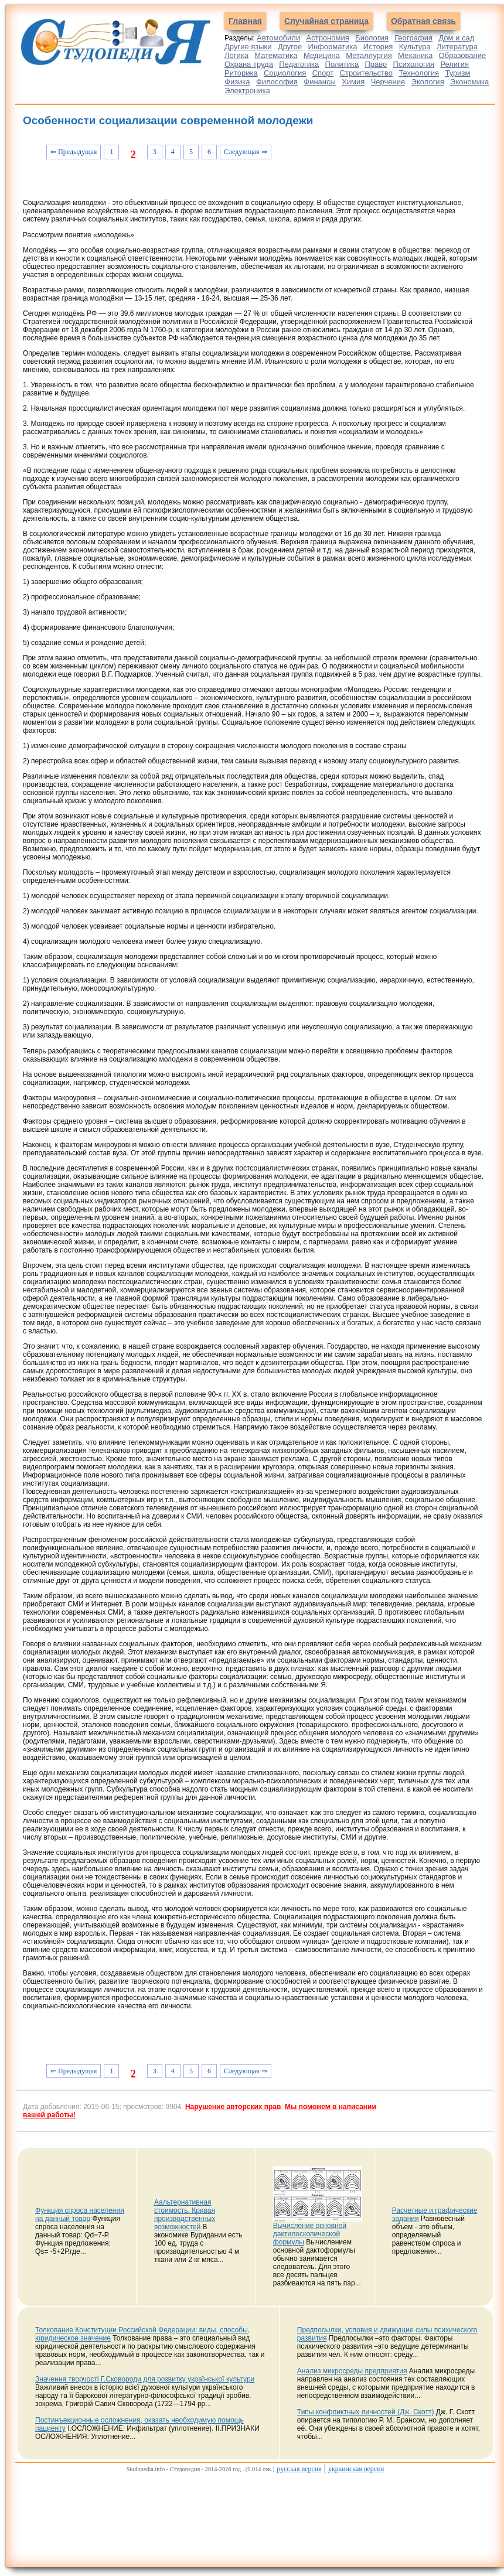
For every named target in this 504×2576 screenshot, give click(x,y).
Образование (462, 55)
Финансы (320, 81)
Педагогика (299, 64)
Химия (353, 81)
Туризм (458, 73)
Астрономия (328, 37)
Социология (285, 73)
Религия (454, 64)
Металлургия (369, 55)
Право (376, 64)
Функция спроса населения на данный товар (79, 2214)
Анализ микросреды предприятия (352, 2371)
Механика (415, 55)
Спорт (323, 73)
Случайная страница (326, 21)
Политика (342, 64)
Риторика (241, 73)
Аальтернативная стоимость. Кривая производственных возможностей (184, 2214)
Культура (415, 46)
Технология (419, 73)
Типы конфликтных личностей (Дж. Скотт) (365, 2412)
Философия (277, 81)
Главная (245, 21)
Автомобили (278, 37)
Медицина (322, 55)
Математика (275, 55)
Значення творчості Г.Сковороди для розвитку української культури (144, 2379)
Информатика (332, 46)
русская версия (299, 2469)
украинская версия (356, 2469)
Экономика (469, 81)
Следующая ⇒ (245, 152)
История (378, 46)
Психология (413, 64)
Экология (427, 81)
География (413, 37)
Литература (457, 46)
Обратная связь (423, 21)
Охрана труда (248, 64)
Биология (372, 37)
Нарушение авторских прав (233, 2107)
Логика (236, 55)
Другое (290, 46)
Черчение (388, 81)
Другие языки (248, 46)
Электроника (247, 90)
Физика (237, 81)
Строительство (366, 73)
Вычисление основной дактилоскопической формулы (309, 2234)
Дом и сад (456, 37)
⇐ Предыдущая (73, 152)
